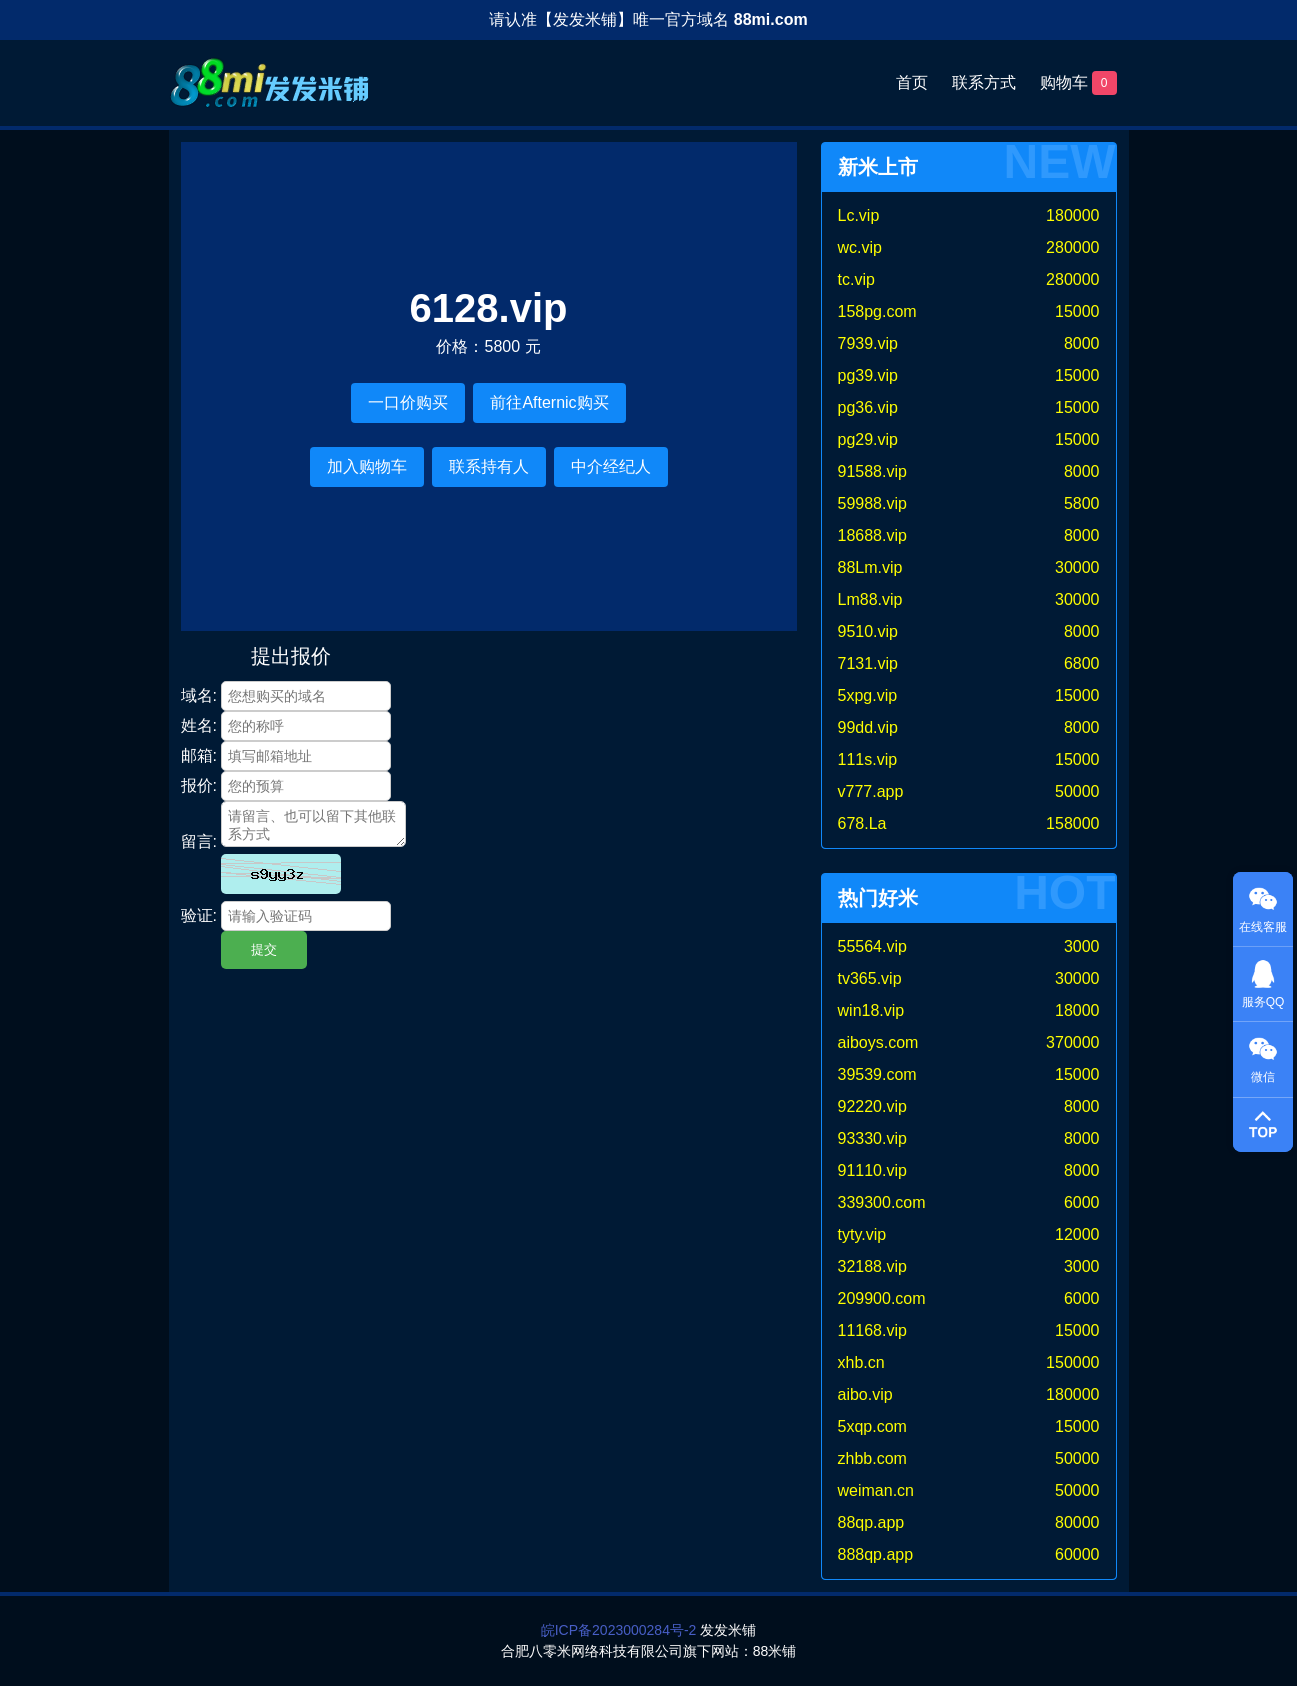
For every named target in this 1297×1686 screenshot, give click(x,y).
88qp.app (871, 1522)
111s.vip (868, 759)
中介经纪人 (611, 466)
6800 (1082, 663)
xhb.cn (861, 1362)
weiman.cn (876, 1490)
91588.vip (872, 471)
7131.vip (868, 663)
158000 (1072, 823)
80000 (1077, 1522)
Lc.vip (859, 215)
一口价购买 (408, 402)
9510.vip (868, 631)
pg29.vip (868, 439)
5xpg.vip (868, 695)
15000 (1077, 311)
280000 (1072, 247)
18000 (1077, 1010)
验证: (199, 915)
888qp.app (876, 1554)
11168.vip (872, 1330)
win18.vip (871, 1010)
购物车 (1078, 83)
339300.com (882, 1202)
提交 (264, 949)
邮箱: (199, 755)
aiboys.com (878, 1042)
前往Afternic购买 (549, 402)
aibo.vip (865, 1394)
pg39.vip (868, 375)
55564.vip (872, 946)
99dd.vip (868, 727)
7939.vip (868, 343)
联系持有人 (489, 466)
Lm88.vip (870, 599)
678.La (862, 823)
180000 (1072, 215)
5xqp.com (872, 1426)
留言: (199, 841)
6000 (1082, 1202)
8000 (1082, 343)
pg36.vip (868, 407)
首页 (912, 82)
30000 (1077, 567)
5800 (1082, 503)
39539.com (877, 1074)
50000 (1077, 791)
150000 (1072, 1362)
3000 (1082, 946)
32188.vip (872, 1266)
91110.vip (872, 1170)
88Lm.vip (870, 567)
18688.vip (872, 535)
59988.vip (872, 503)
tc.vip (856, 279)
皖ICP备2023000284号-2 (619, 1630)
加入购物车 (367, 466)
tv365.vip (870, 978)
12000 (1077, 1234)
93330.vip (872, 1138)
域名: (199, 695)
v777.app (871, 791)
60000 (1077, 1554)
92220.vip (872, 1106)
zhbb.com (872, 1458)
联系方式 (984, 82)
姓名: (199, 725)
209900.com (882, 1298)
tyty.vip (862, 1234)
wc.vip (860, 247)
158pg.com (877, 311)
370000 (1072, 1042)
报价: (199, 785)
